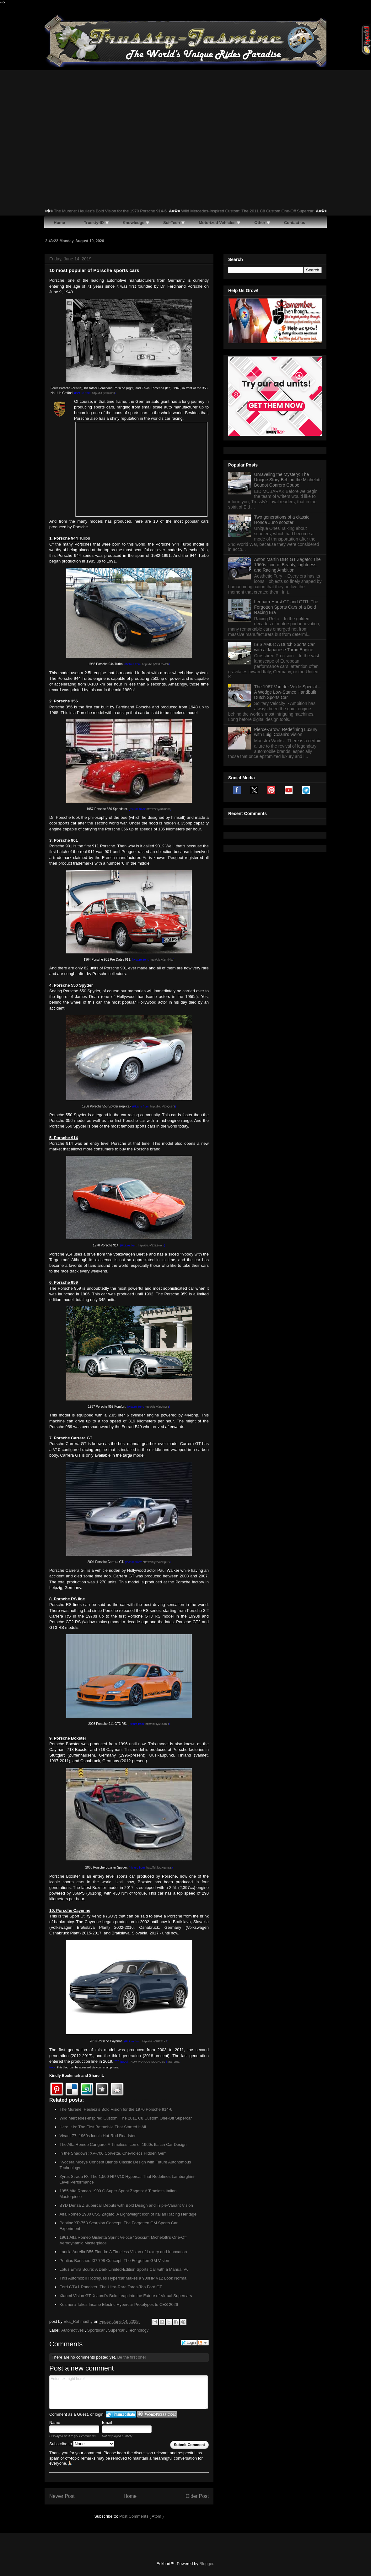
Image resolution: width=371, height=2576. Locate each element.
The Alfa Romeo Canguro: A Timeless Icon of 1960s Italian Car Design (123, 2144)
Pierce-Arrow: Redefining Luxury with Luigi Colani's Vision (286, 812)
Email (107, 2422)
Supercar (117, 2330)
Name (54, 2422)
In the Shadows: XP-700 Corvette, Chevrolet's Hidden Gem (113, 2153)
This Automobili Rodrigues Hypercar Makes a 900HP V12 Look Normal (123, 2278)
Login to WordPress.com (157, 2414)
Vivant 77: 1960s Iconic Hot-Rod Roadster (98, 2135)
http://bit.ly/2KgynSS (159, 1867)
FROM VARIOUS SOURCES (147, 2061)
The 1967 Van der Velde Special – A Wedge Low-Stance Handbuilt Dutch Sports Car (287, 772)
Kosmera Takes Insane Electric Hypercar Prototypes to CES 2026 (119, 2304)
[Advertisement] (185, 117)
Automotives (73, 2330)
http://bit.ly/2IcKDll (103, 393)
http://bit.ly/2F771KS (154, 2041)
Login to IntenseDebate (121, 2414)
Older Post (197, 2496)
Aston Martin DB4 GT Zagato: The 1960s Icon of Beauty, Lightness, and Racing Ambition (287, 645)
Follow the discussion (203, 2342)
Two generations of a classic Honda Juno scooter (281, 600)
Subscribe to (81, 2443)
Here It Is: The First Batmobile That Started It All (103, 2127)
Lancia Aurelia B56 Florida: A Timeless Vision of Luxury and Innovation (123, 2251)
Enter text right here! (128, 2392)
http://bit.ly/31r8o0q (159, 809)
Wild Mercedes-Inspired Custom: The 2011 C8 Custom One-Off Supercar (273, 211)
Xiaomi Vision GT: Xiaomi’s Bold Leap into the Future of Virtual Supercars (126, 2295)
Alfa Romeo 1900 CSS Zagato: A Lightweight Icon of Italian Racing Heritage (128, 2214)
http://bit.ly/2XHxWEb (155, 664)
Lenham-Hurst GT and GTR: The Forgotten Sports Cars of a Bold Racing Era (286, 687)
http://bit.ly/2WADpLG (155, 1562)
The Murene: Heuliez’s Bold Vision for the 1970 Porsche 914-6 (136, 211)
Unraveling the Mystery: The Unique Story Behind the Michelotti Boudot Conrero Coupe (288, 560)
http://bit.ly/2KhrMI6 (157, 1406)
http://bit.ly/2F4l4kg (162, 959)
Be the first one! (131, 2357)
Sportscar (96, 2330)
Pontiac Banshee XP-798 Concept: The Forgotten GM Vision (114, 2260)
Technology (138, 2330)
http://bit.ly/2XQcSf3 (162, 1106)
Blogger (206, 2563)
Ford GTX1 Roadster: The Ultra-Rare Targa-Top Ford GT (111, 2287)
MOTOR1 (174, 2061)
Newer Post (62, 2496)
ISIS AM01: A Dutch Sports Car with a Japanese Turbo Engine (284, 727)
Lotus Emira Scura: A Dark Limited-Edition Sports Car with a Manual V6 (124, 2269)
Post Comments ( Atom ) (141, 2516)
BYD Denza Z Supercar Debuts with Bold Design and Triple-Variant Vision (126, 2205)
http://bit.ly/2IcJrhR (157, 1723)
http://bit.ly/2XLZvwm (151, 1245)
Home (130, 2496)
